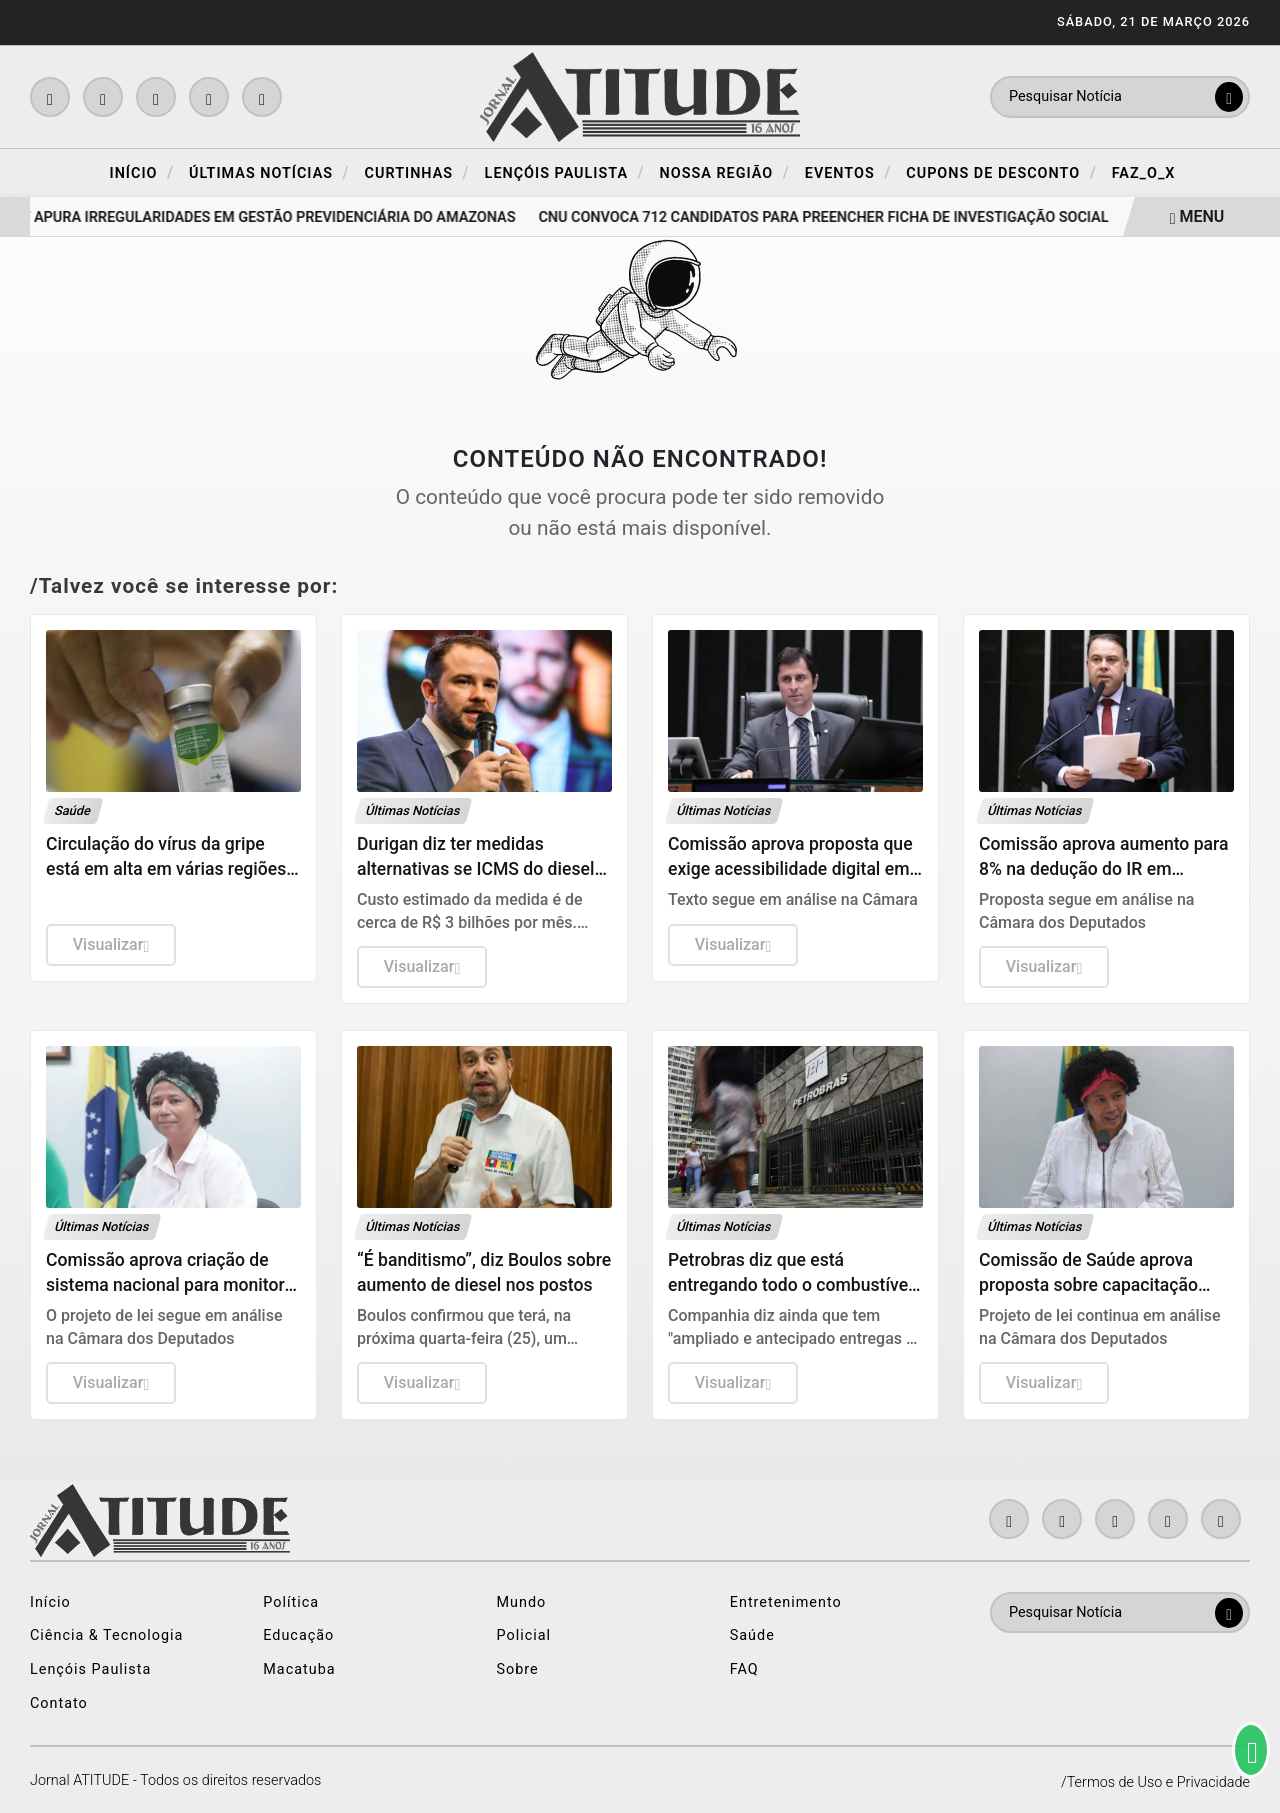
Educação (298, 1635)
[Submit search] (1229, 97)
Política (291, 1602)
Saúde (752, 1635)
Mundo (522, 1602)
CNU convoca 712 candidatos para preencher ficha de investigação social (829, 217)
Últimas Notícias (269, 172)
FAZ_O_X (1144, 173)
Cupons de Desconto (1001, 172)
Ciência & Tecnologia (106, 1635)
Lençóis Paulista (565, 172)
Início (142, 172)
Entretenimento (786, 1602)
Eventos (848, 172)
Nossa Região (725, 172)
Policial (524, 1635)
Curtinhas (417, 172)
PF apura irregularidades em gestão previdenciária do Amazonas (270, 217)
